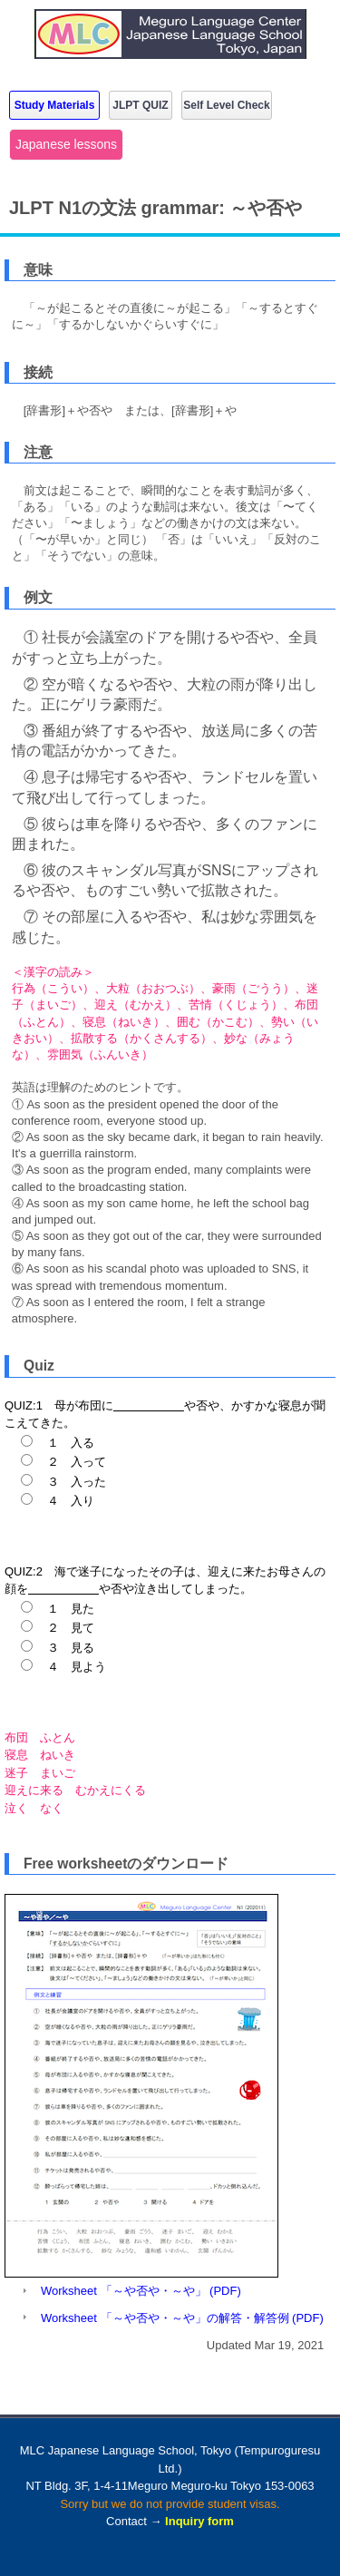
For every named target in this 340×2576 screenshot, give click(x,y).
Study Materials (55, 105)
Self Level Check (226, 105)
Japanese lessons (66, 144)
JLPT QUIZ (140, 105)
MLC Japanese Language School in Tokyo (170, 47)
